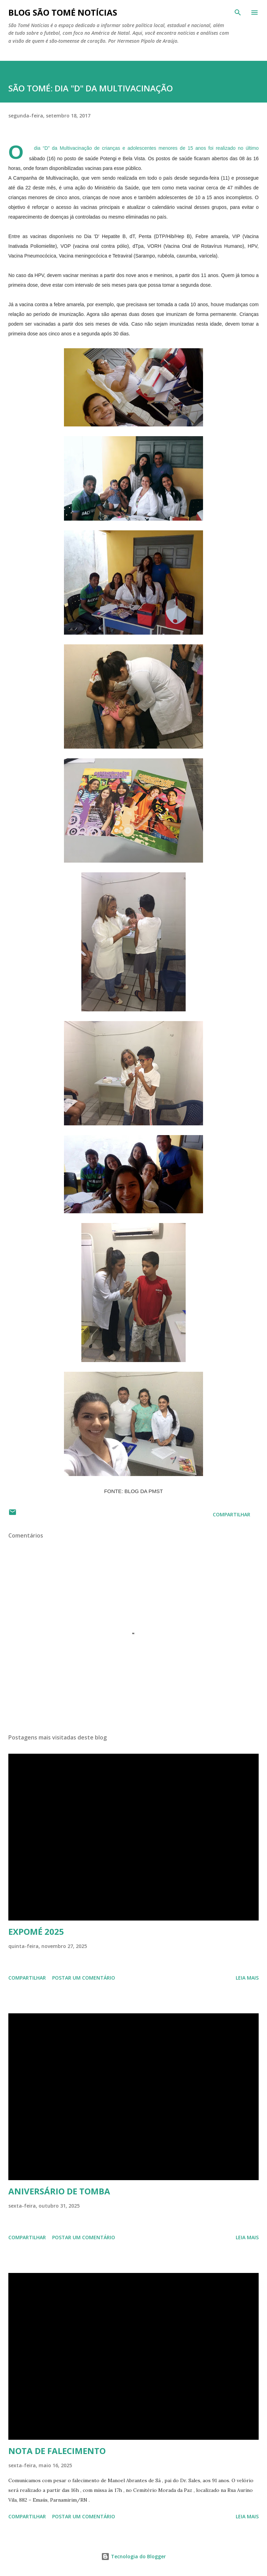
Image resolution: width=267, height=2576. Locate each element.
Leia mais (247, 1977)
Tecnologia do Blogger (133, 2556)
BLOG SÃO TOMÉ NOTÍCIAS (62, 12)
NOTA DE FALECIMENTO (57, 2450)
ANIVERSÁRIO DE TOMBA (59, 2191)
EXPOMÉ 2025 (36, 1931)
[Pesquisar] (238, 12)
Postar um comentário (83, 1977)
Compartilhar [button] (231, 1514)
